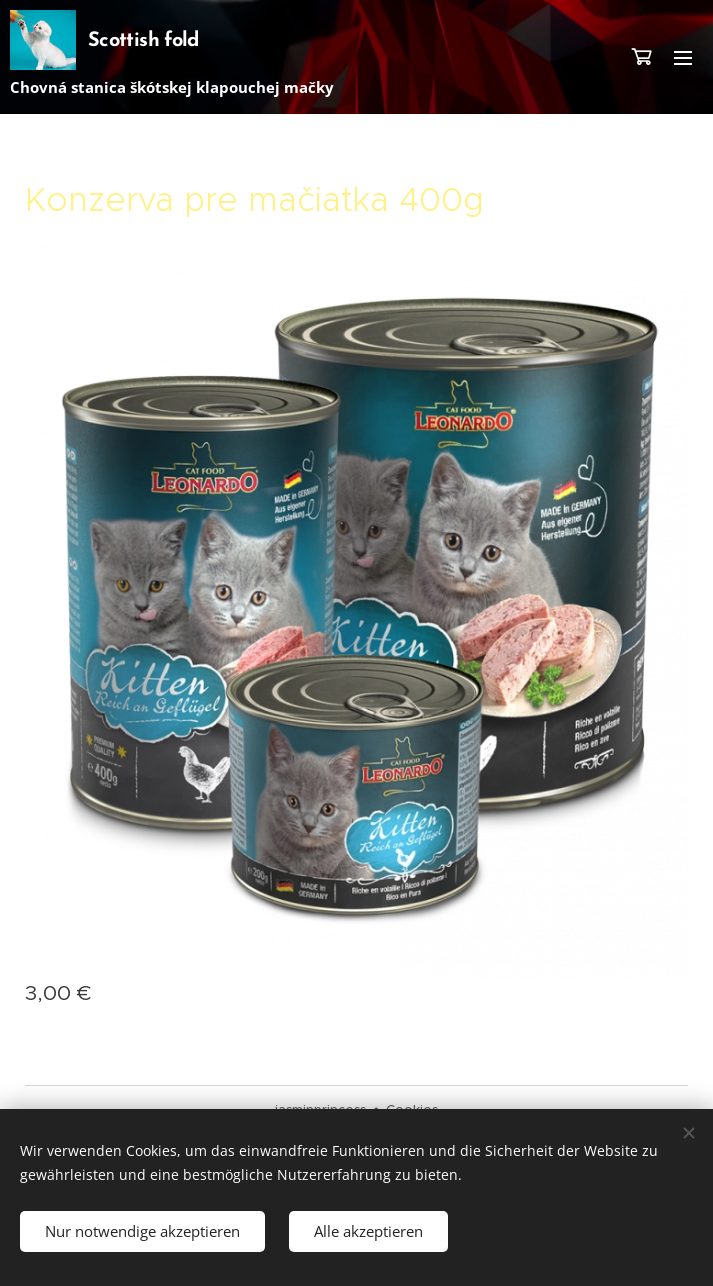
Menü (683, 58)
